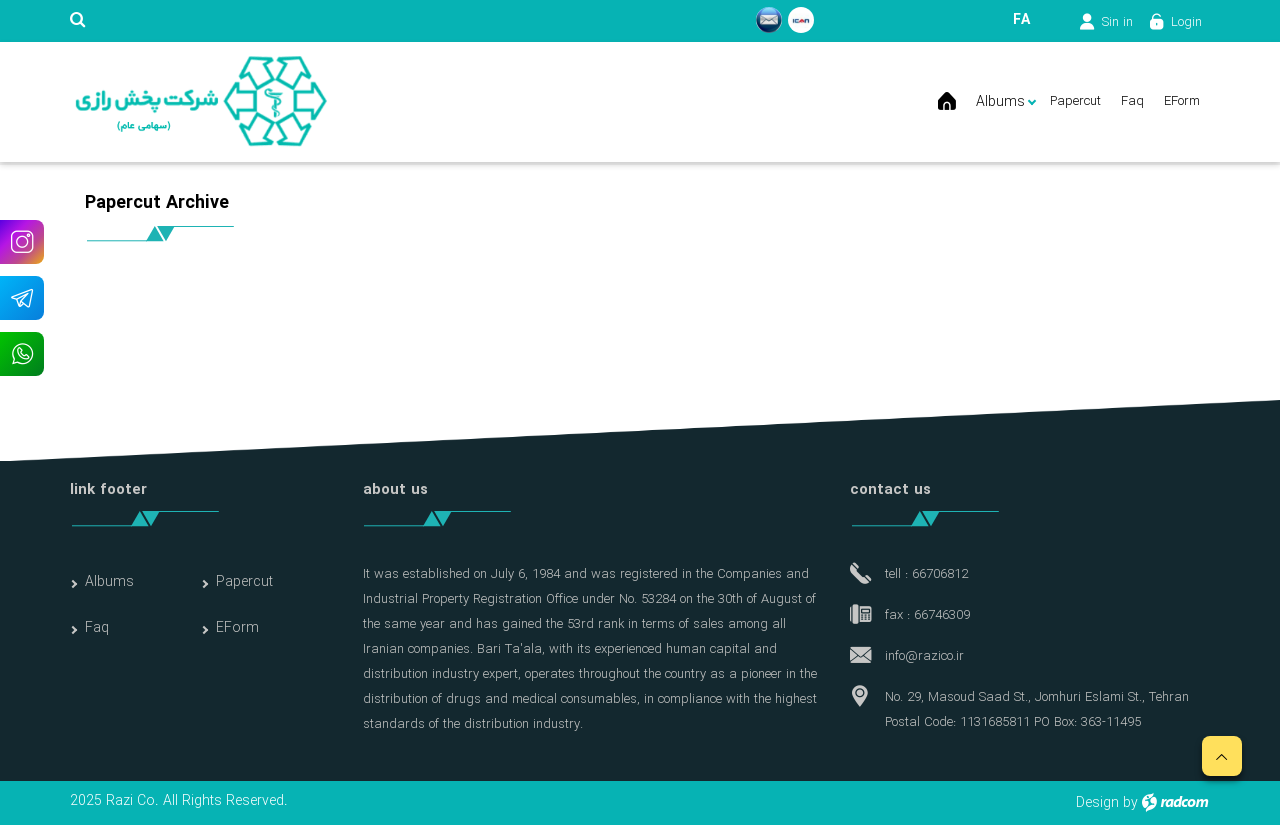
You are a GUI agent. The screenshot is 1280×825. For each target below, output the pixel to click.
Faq (97, 628)
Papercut (244, 582)
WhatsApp (22, 353)
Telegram (22, 297)
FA (1021, 20)
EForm (237, 628)
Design (1097, 803)
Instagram (22, 241)
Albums (109, 582)
